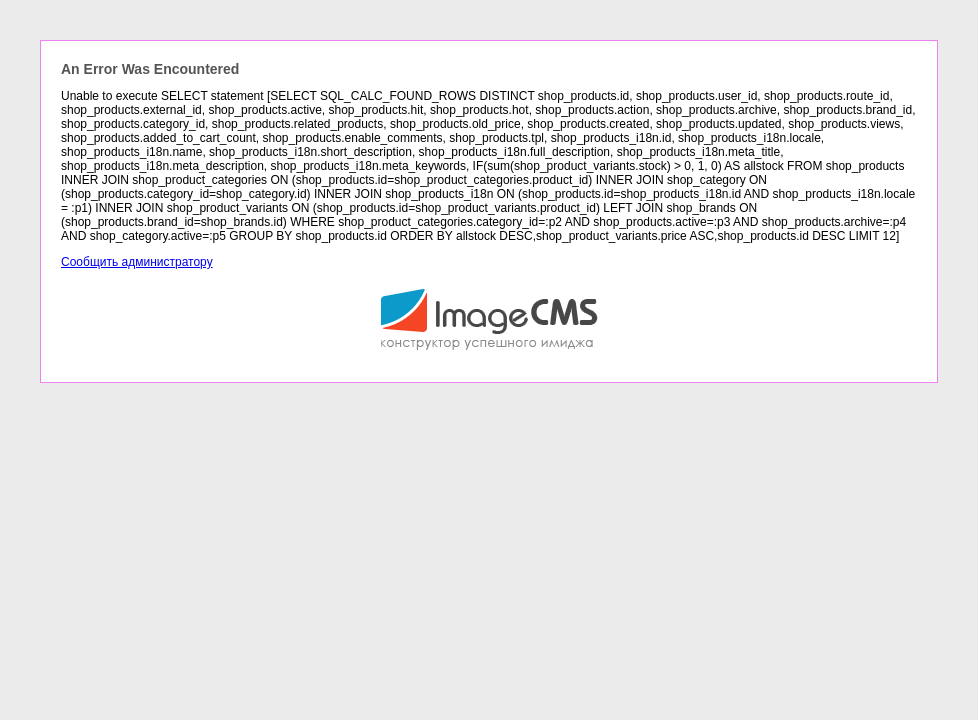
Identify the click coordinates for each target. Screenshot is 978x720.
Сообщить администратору (137, 262)
